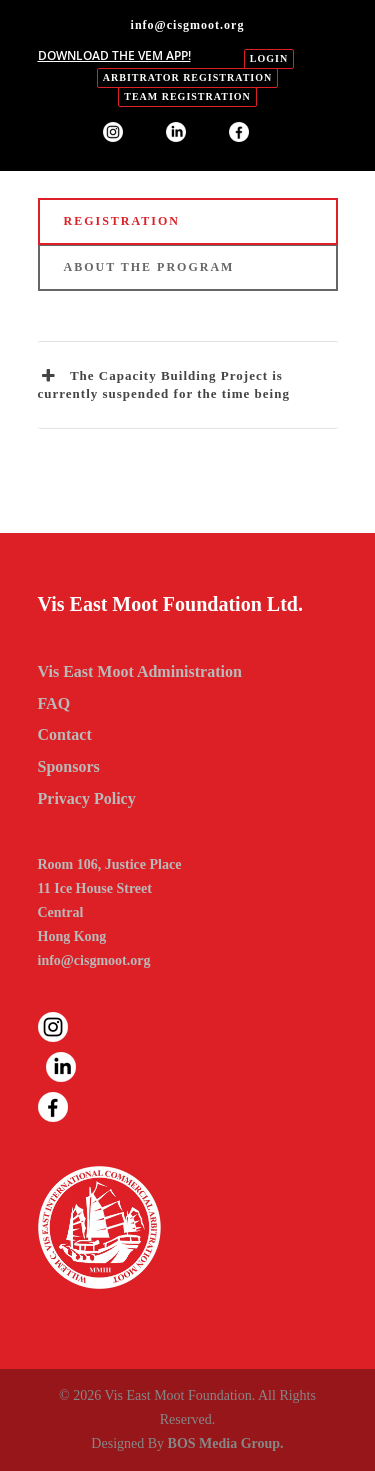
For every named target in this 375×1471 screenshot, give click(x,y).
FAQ (54, 703)
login (269, 58)
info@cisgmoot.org (94, 960)
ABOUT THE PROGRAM (149, 267)
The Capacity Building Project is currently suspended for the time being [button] (164, 384)
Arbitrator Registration (187, 77)
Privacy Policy (87, 798)
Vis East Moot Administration (140, 671)
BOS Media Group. (226, 1443)
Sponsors (69, 766)
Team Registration (187, 96)
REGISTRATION (122, 221)
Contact (65, 734)
